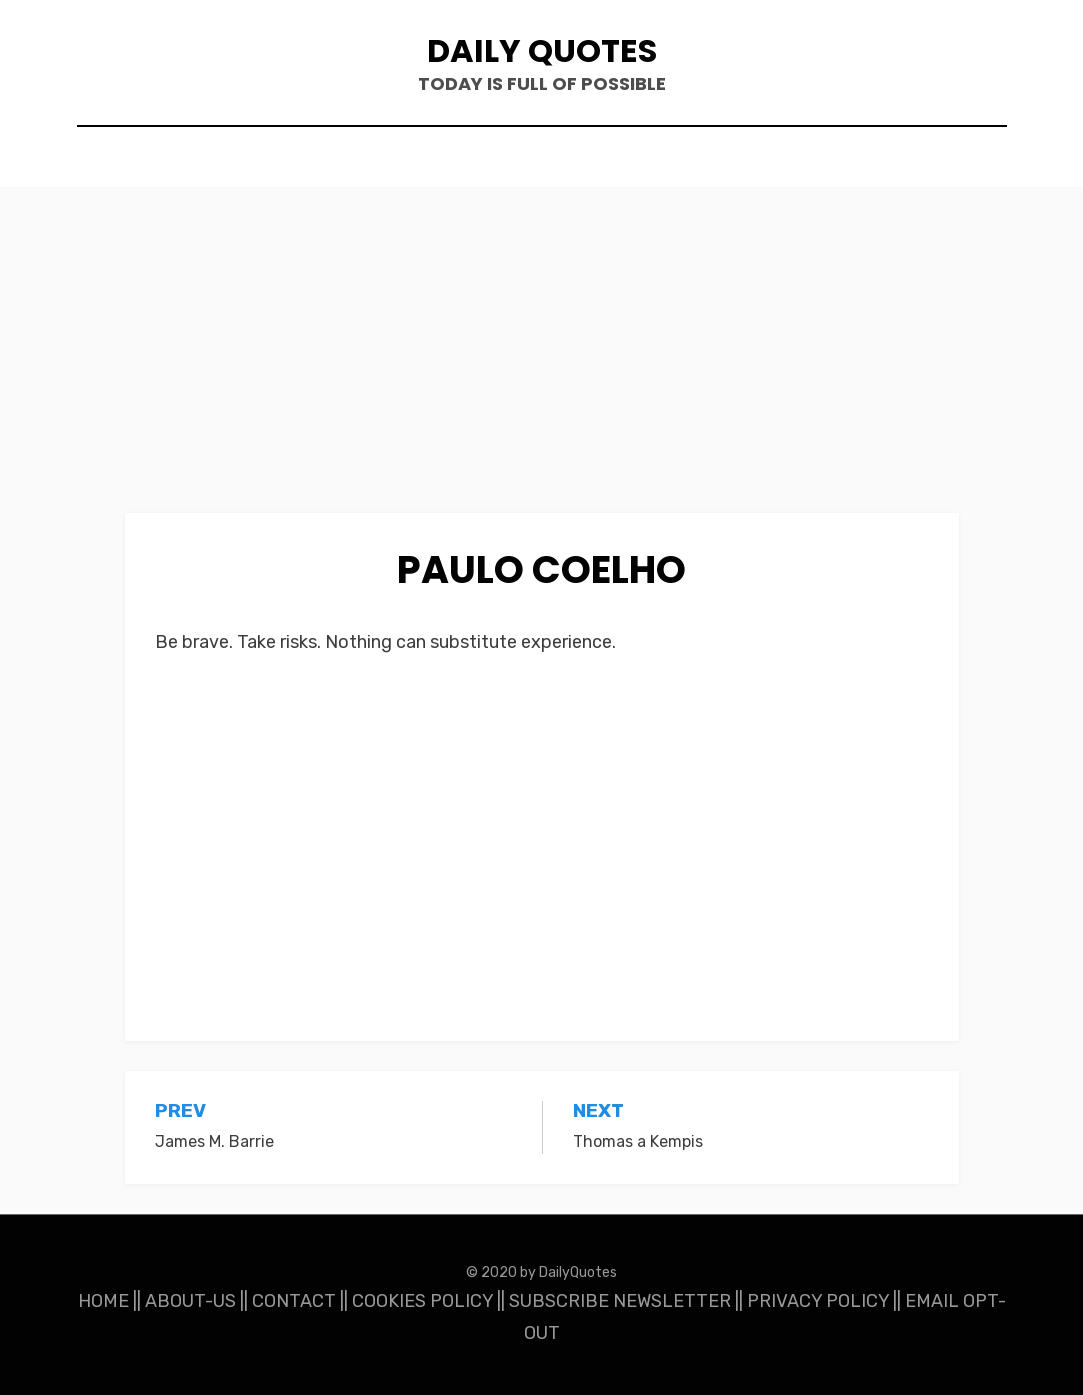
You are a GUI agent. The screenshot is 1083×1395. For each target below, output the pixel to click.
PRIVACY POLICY (818, 1301)
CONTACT (294, 1301)
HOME (103, 1301)
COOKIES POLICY (422, 1301)
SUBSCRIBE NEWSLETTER (620, 1301)
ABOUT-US (190, 1301)
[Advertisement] (542, 365)
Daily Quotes (542, 50)
